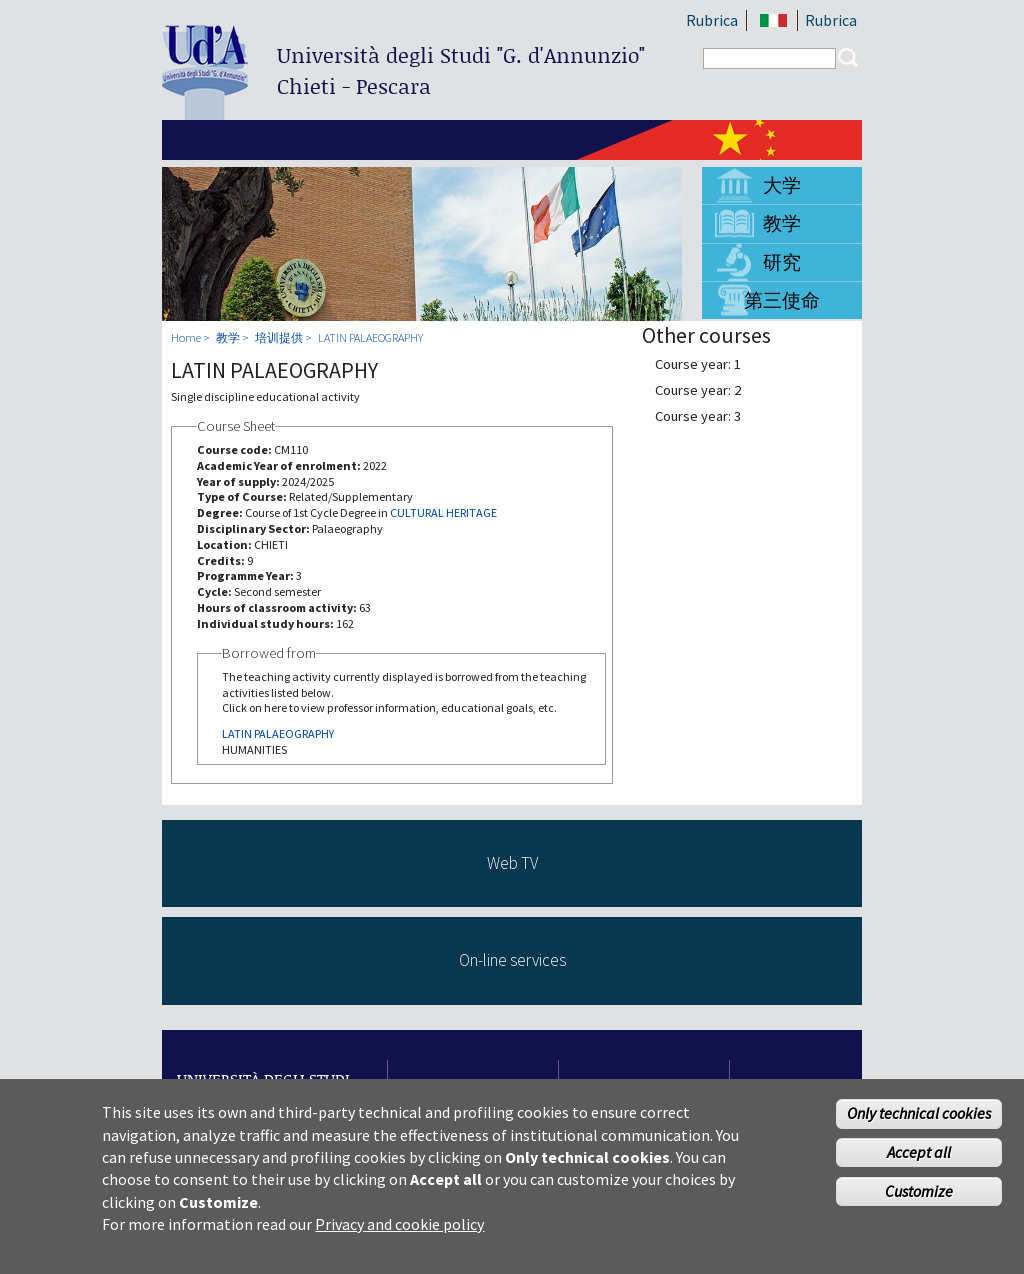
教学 (782, 223)
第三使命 (782, 300)
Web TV (512, 863)
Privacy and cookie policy (399, 1235)
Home (186, 337)
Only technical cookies (919, 1125)
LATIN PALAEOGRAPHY (370, 337)
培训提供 (279, 337)
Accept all (919, 1163)
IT (773, 20)
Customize (919, 1202)
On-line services (512, 960)
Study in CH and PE (475, 1088)
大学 (782, 185)
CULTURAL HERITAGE (443, 512)
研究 (782, 262)
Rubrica (712, 20)
